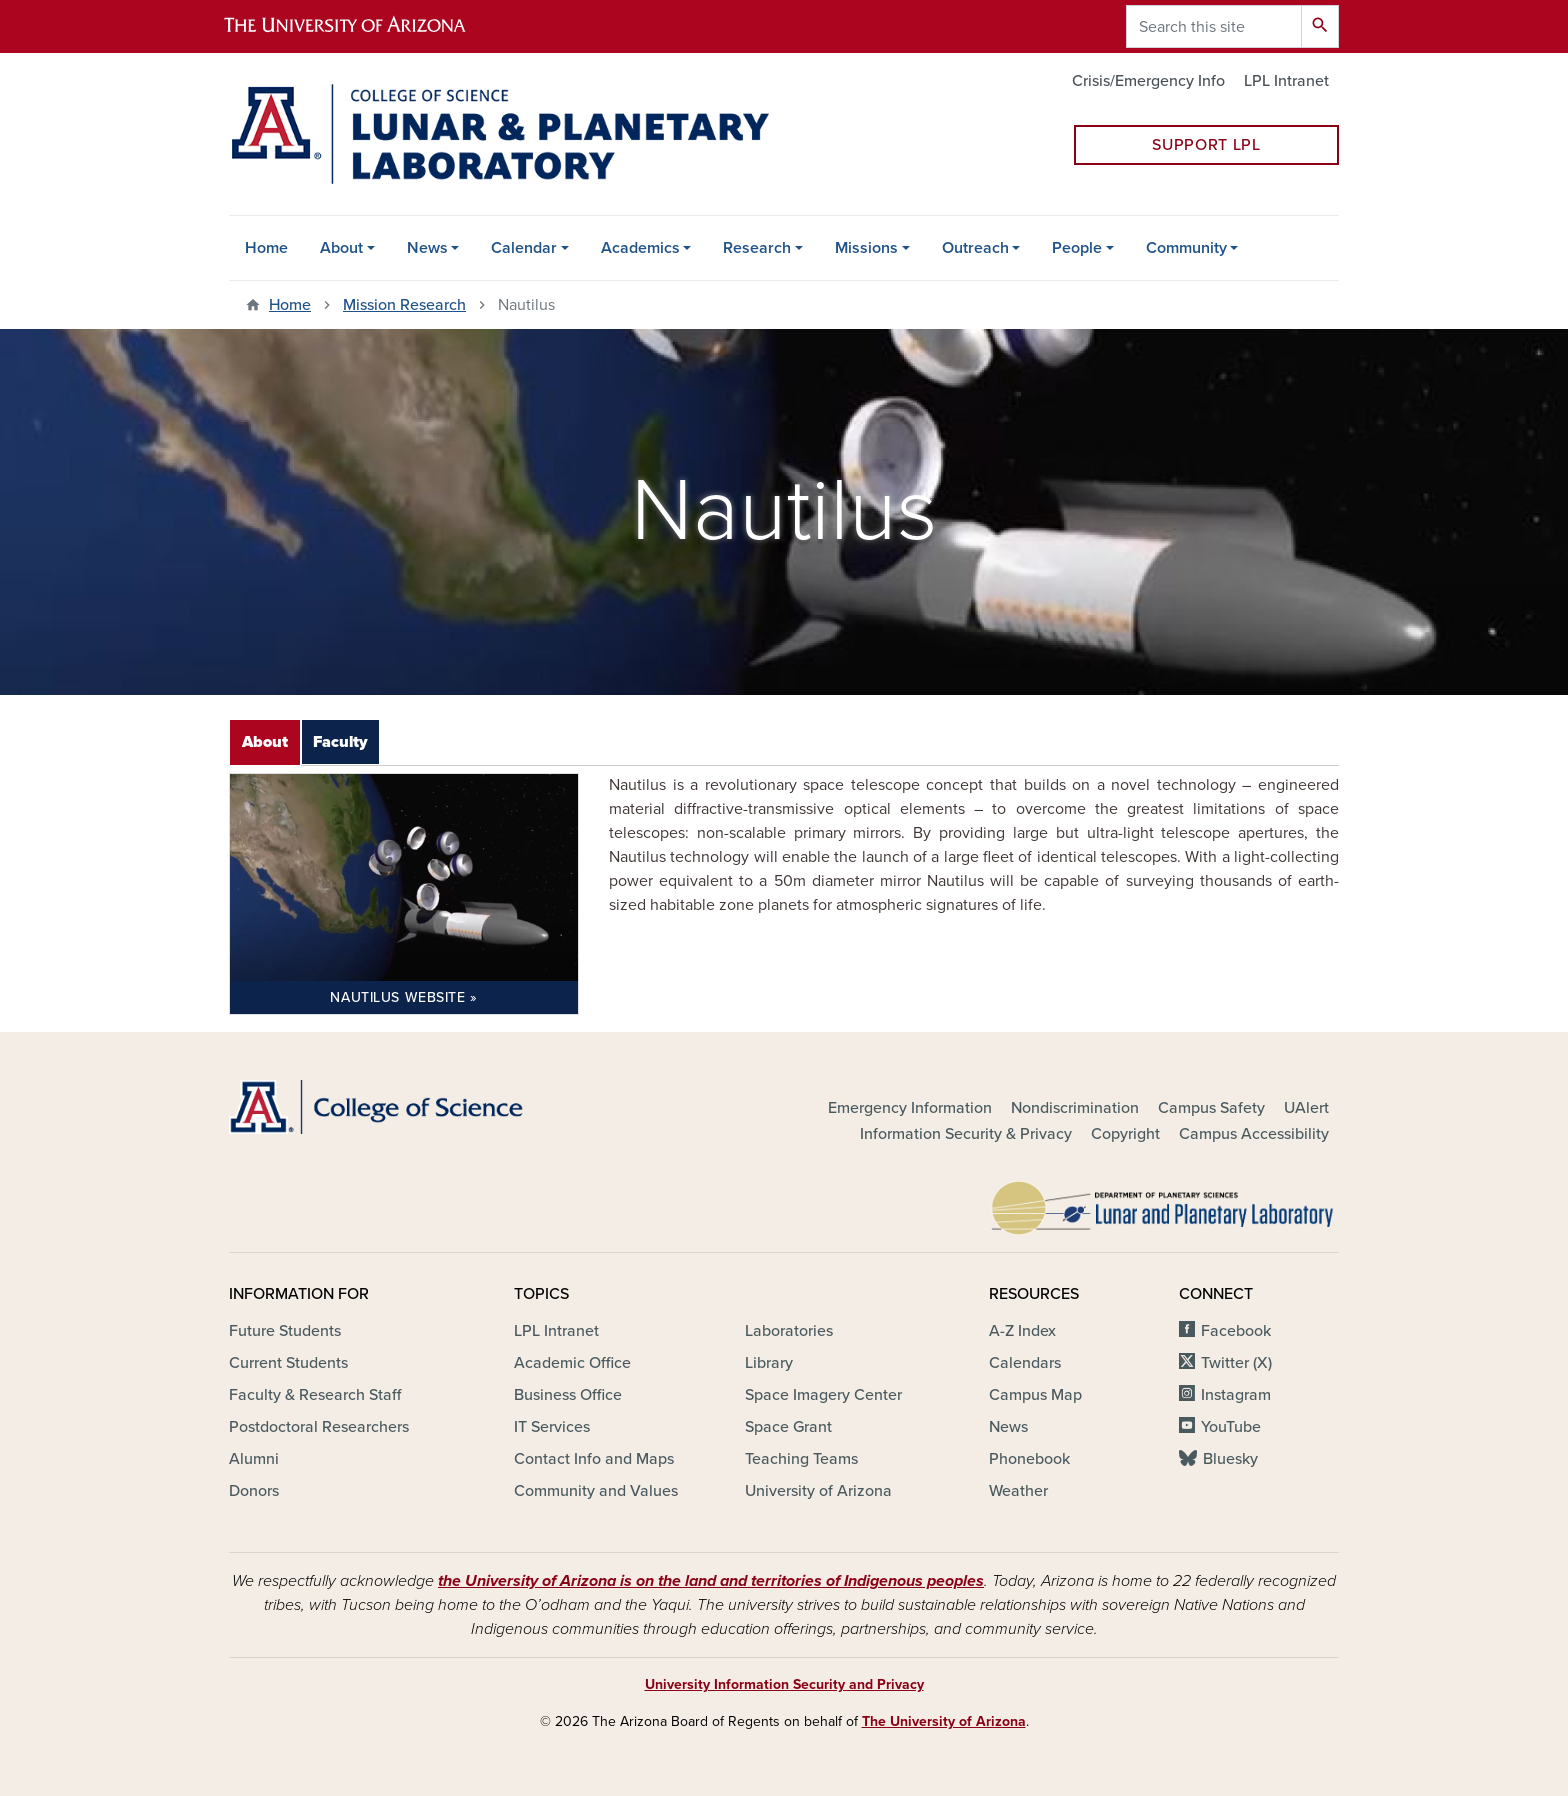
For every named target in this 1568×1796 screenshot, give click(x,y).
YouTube (1231, 1427)
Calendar (524, 248)
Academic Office (572, 1363)
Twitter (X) (1236, 1363)
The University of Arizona (944, 1721)
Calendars (1025, 1363)
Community (1186, 248)
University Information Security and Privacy (784, 1684)
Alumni (254, 1459)
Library (769, 1363)
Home (266, 248)
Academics (640, 248)
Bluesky (1230, 1459)
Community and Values (596, 1491)
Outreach (975, 248)
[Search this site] (1214, 26)
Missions (866, 248)
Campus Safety (1211, 1108)
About (341, 248)
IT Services (552, 1427)
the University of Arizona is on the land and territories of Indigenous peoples (711, 1581)
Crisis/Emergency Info (1148, 81)
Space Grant (788, 1427)
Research (757, 248)
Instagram (1236, 1395)
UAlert (1306, 1108)
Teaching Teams (801, 1459)
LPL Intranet (1286, 81)
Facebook (1236, 1331)
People (1077, 248)
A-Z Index (1022, 1331)
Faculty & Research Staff (315, 1395)
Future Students (285, 1331)
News (427, 248)
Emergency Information (910, 1108)
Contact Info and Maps (594, 1459)
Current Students (288, 1363)
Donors (254, 1491)
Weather (1018, 1491)
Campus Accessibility (1254, 1134)
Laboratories (789, 1331)
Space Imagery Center (823, 1395)
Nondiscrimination (1075, 1108)
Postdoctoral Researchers (319, 1427)
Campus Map (1035, 1395)
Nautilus (397, 997)
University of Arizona (818, 1491)
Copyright (1125, 1134)
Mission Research (404, 305)
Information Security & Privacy (966, 1134)
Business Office (568, 1395)
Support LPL (1206, 145)
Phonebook (1029, 1459)
